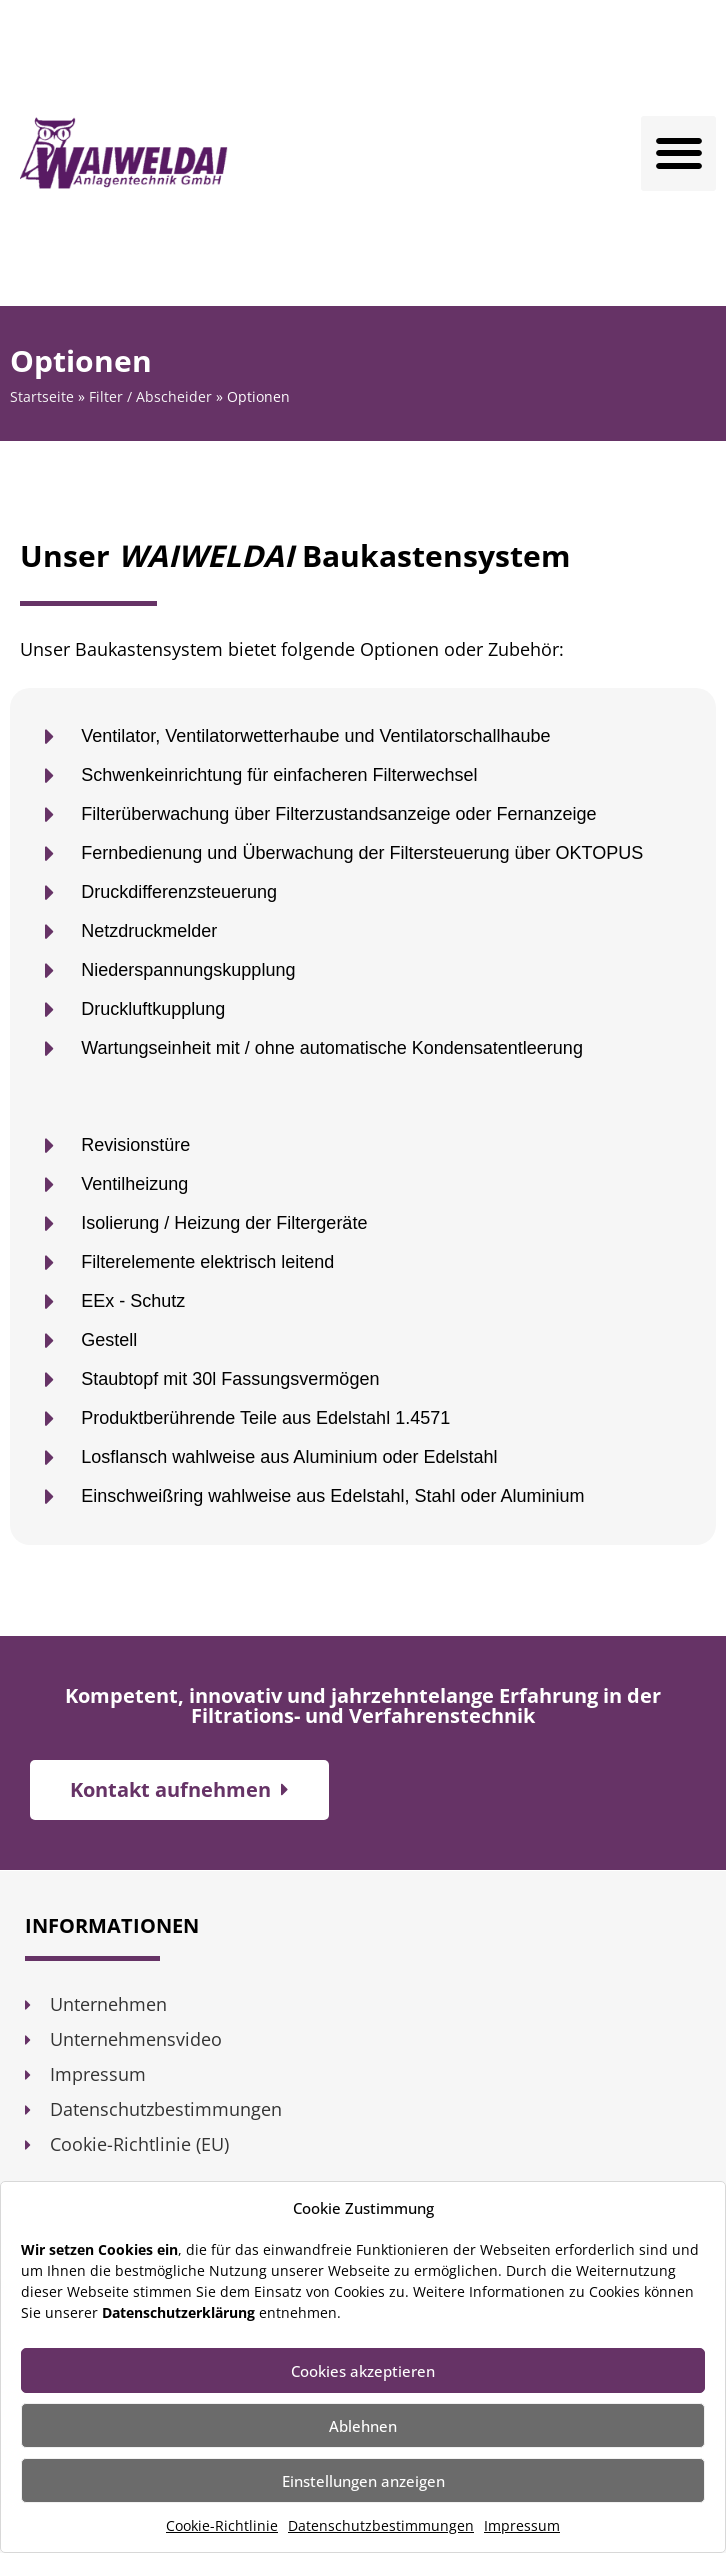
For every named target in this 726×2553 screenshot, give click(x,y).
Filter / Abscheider (150, 396)
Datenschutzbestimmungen (381, 2525)
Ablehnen (363, 2426)
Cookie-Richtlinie (222, 2525)
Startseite (42, 396)
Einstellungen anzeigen (363, 2481)
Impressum (522, 2525)
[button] (678, 153)
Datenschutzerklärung (178, 2312)
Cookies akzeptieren (363, 2371)
